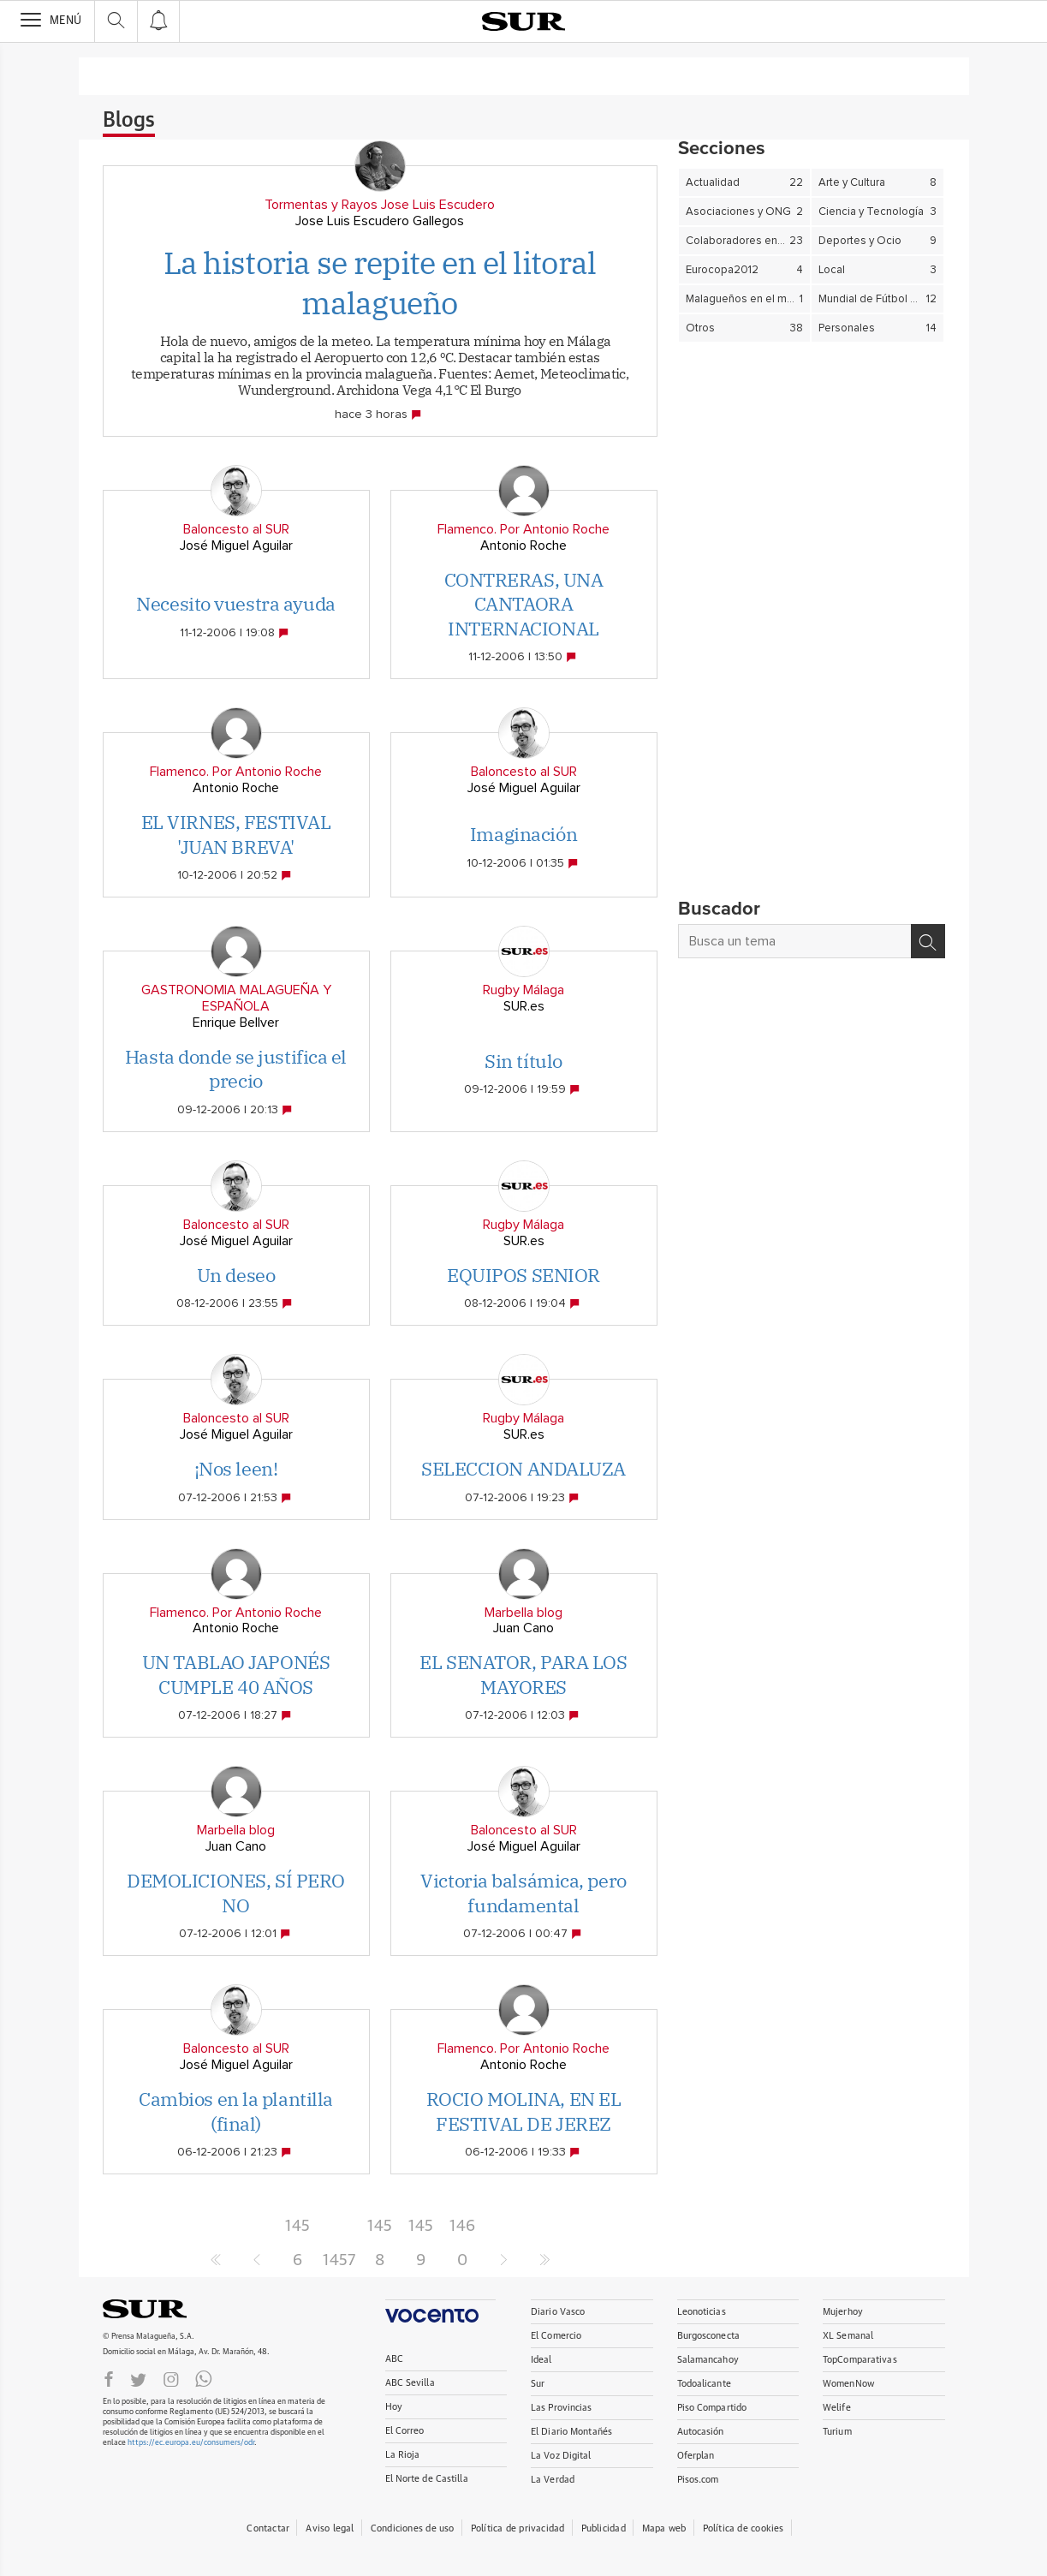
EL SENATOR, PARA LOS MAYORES (523, 1674)
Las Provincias (561, 2407)
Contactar (268, 2528)
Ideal (541, 2359)
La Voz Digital (561, 2455)
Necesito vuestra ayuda (235, 603)
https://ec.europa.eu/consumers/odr (191, 2443)
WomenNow (848, 2383)
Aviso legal (330, 2528)
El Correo (405, 2431)
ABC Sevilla (410, 2383)
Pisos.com (698, 2479)
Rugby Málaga (523, 990)
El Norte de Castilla (426, 2479)
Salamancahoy (708, 2359)
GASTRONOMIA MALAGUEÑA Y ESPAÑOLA (236, 998)
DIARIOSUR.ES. (171, 2308)
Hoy (393, 2407)
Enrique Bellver (236, 1022)
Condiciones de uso (413, 2528)
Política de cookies (743, 2528)
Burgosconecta (708, 2335)
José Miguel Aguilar (236, 545)
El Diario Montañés (571, 2431)
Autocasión (700, 2431)
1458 (379, 2230)
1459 (420, 2230)
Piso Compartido (712, 2407)
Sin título (523, 1060)
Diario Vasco (558, 2312)
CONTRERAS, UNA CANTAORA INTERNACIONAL (524, 604)
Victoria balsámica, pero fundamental (523, 1892)
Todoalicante (704, 2383)
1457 (339, 2261)
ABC (394, 2359)
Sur (537, 2383)
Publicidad (603, 2528)
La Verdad (552, 2479)
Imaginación (523, 833)
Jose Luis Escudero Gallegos (379, 221)
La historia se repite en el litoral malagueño (380, 282)
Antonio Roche (523, 545)
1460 (462, 2230)
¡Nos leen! (236, 1468)
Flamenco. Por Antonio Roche (523, 529)
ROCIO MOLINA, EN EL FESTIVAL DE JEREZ (524, 2111)
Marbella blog (523, 1612)
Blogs (129, 120)
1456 (297, 2230)
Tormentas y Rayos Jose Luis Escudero (380, 205)
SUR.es (523, 1006)
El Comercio (556, 2335)
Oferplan (696, 2455)
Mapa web (664, 2528)
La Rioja (402, 2455)
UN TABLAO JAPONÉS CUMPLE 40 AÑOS (236, 1674)
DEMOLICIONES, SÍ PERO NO (236, 1892)
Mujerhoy (843, 2312)
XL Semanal (848, 2335)
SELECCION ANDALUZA (523, 1468)
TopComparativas (860, 2359)
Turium (837, 2431)
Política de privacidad (518, 2528)
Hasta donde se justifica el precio (236, 1069)
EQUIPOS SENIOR (523, 1274)
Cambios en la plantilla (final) (236, 2111)
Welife (837, 2407)
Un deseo (236, 1274)
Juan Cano (523, 1628)
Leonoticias (701, 2312)
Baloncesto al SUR (236, 529)
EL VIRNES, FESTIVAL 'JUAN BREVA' (236, 834)
